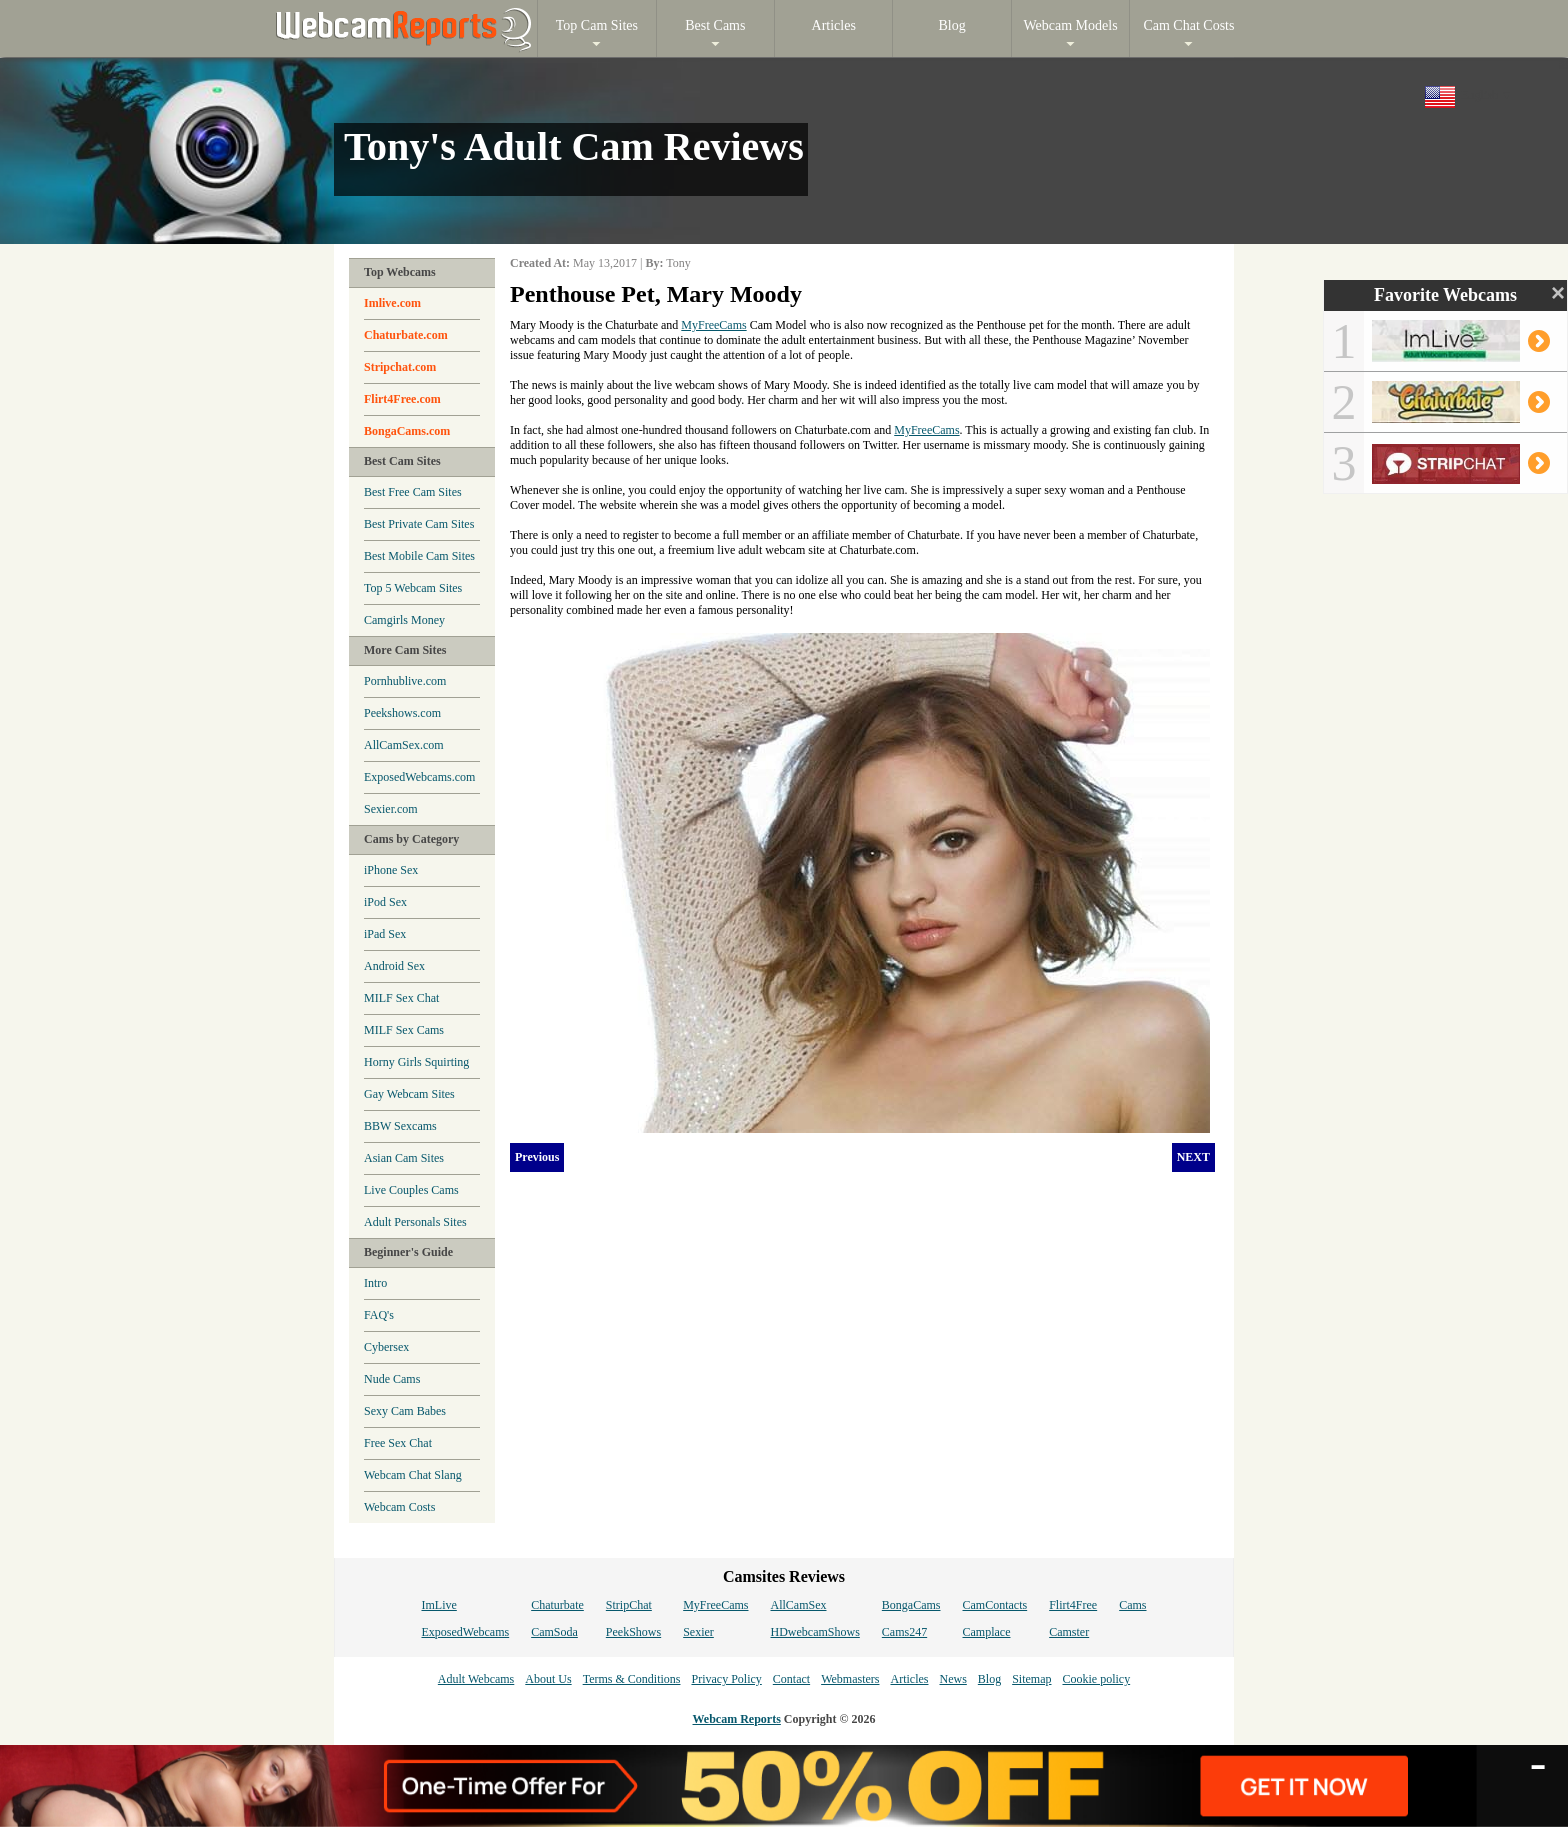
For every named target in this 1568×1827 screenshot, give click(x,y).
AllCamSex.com (404, 745)
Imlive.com (392, 303)
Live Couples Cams (411, 1190)
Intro (375, 1283)
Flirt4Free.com (402, 399)
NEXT (1193, 1157)
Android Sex (394, 966)
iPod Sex (385, 902)
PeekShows (633, 1632)
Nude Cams (392, 1379)
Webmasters (850, 1679)
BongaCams (911, 1605)
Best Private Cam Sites (419, 524)
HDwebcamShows (815, 1632)
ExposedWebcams (465, 1632)
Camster (1069, 1632)
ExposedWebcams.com (419, 777)
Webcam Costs (399, 1507)
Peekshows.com (402, 713)
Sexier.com (391, 809)
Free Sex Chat (398, 1443)
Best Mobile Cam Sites (419, 556)
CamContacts (995, 1605)
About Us (548, 1679)
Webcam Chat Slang (413, 1475)
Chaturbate (557, 1605)
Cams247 (904, 1632)
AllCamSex (799, 1605)
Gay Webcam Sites (409, 1094)
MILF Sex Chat (401, 998)
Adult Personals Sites (415, 1222)
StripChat (629, 1605)
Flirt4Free (1073, 1605)
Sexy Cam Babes (405, 1411)
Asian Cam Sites (404, 1158)
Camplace (987, 1632)
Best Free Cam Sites (413, 492)
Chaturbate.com (406, 335)
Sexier (698, 1632)
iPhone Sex (391, 870)
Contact (791, 1679)
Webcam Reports (737, 1719)
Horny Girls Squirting (416, 1062)
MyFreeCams (713, 325)
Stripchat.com (400, 367)
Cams (1132, 1605)
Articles (909, 1679)
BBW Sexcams (400, 1126)
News (952, 1679)
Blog (989, 1679)
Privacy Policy (726, 1679)
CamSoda (554, 1632)
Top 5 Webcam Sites (413, 588)
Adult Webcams (476, 1679)
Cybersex (386, 1347)
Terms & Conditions (632, 1679)
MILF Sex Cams (404, 1030)
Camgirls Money (404, 620)
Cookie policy (1096, 1679)
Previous (537, 1157)
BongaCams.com (407, 431)
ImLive (438, 1605)
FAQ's (379, 1315)
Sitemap (1031, 1679)
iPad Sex (385, 934)
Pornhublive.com (405, 681)
